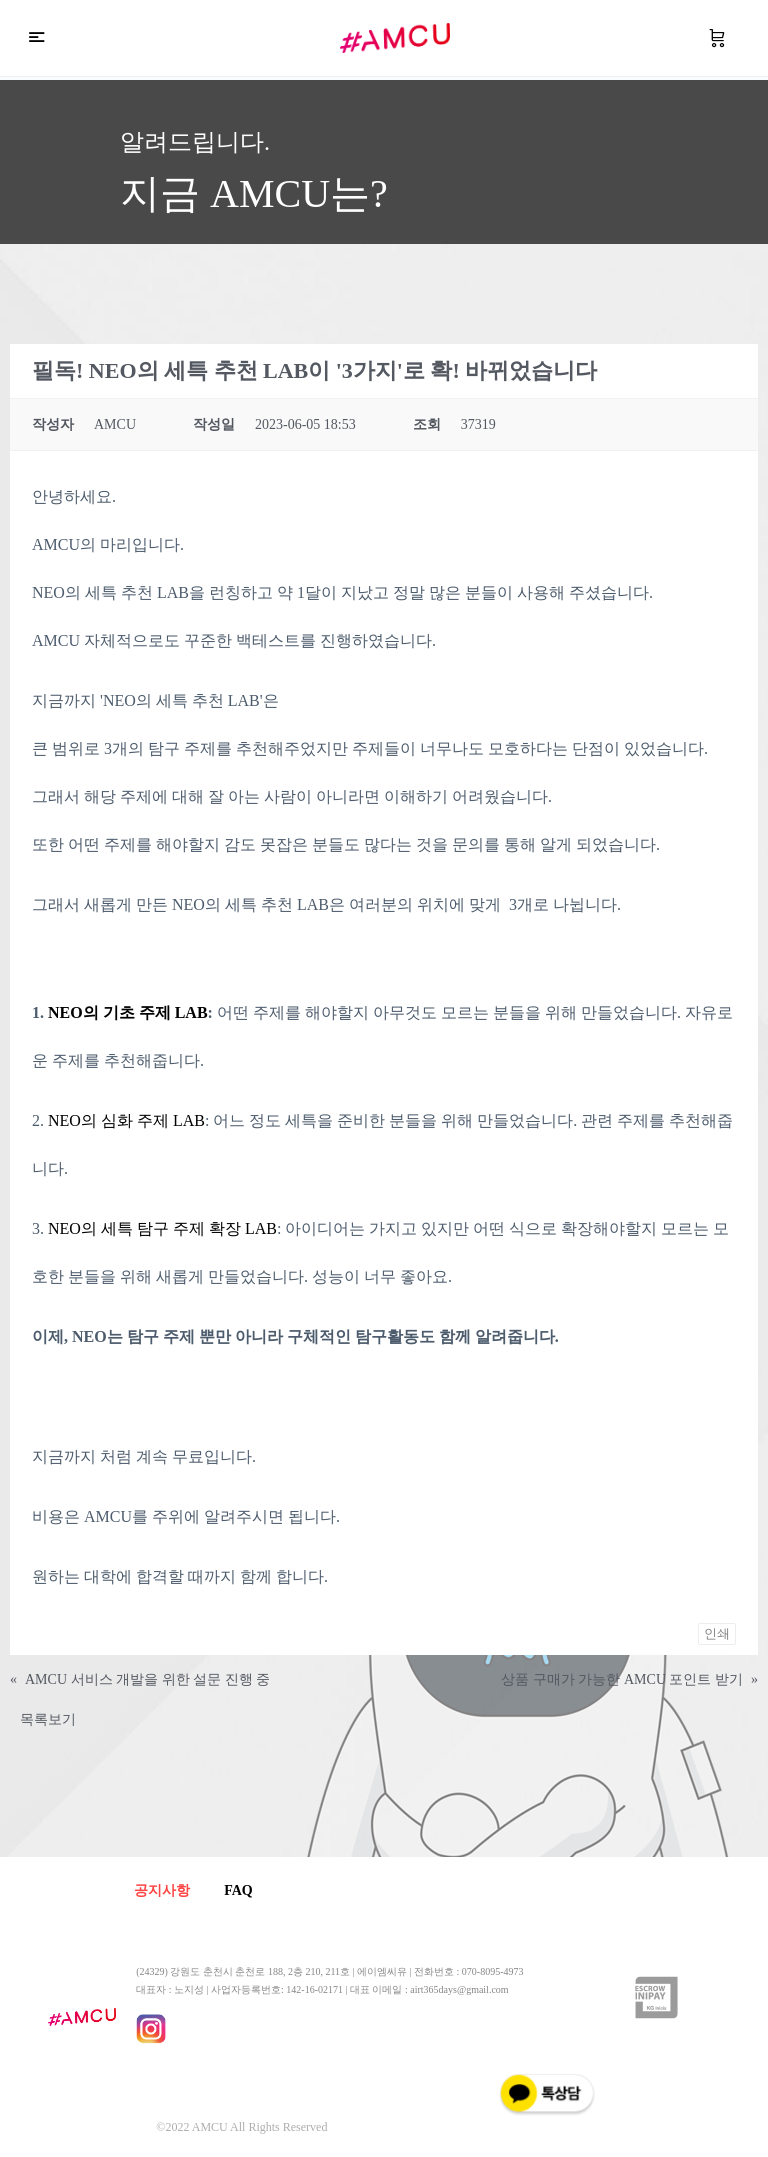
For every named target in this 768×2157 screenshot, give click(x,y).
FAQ (246, 1890)
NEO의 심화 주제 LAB (126, 1120)
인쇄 (717, 1633)
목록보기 (48, 1719)
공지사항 (164, 1890)
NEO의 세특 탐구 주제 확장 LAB (162, 1228)
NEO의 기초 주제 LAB (126, 1012)
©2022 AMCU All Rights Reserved (241, 2128)
